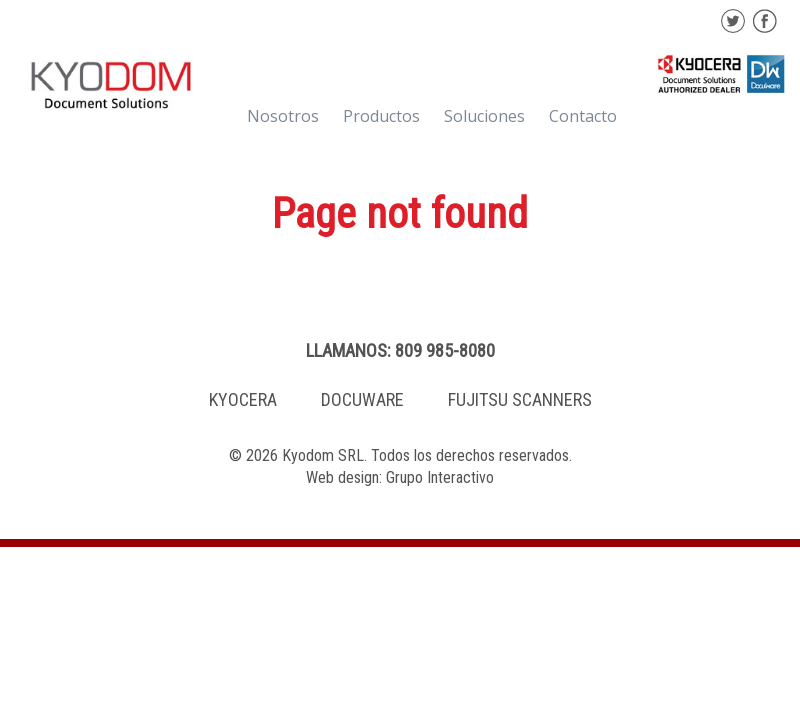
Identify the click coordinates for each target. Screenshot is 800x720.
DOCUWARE (362, 399)
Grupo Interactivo (440, 477)
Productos (381, 116)
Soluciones (484, 116)
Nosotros (283, 116)
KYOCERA (243, 399)
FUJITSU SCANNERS (520, 399)
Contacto (583, 116)
